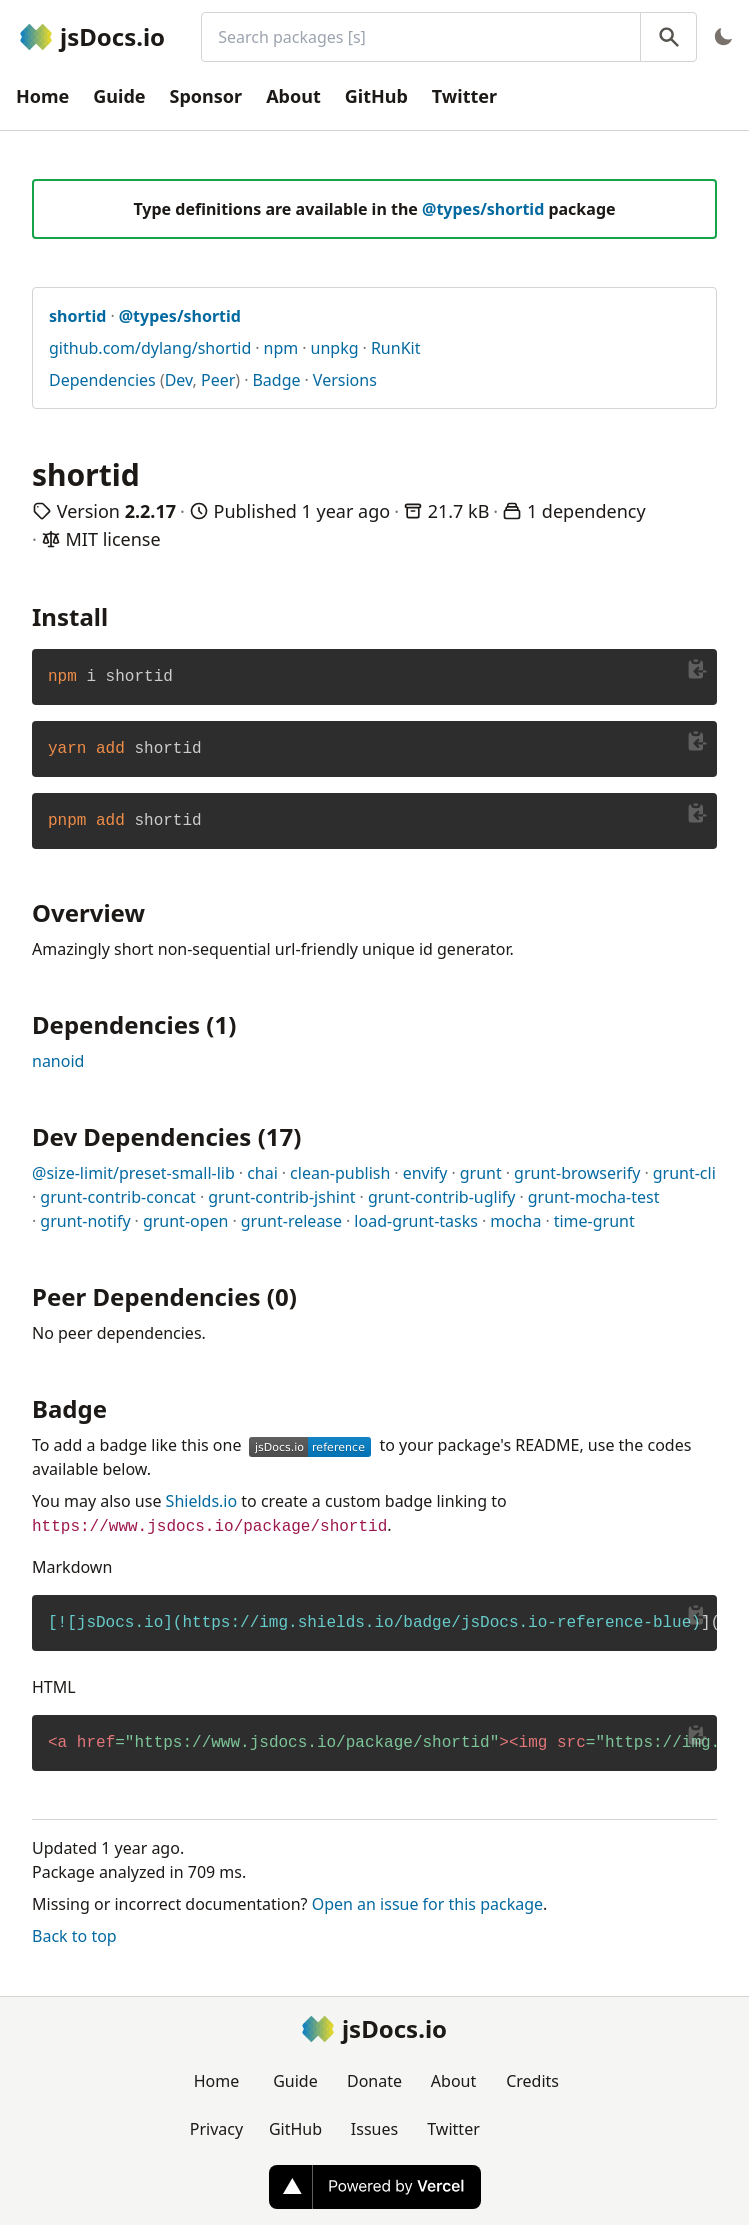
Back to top (74, 1936)
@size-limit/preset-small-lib (133, 1173)
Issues (374, 2129)
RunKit (396, 348)
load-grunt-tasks (416, 1221)
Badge (276, 380)
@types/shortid (483, 209)
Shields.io (202, 1501)
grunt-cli (684, 1173)
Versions (345, 380)
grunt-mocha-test (594, 1197)
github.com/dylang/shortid (150, 348)
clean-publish (340, 1173)
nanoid (58, 1061)
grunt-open (186, 1221)
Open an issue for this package (427, 1904)
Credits (532, 2081)
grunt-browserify (577, 1173)
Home (42, 96)
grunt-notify (85, 1221)
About (293, 96)
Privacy (216, 2129)
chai (262, 1173)
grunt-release (291, 1221)
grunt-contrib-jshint (281, 1197)
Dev (179, 380)
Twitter (464, 96)
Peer (218, 380)
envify (425, 1173)
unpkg (335, 348)
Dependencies (102, 380)
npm (281, 348)
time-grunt (594, 1221)
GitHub (376, 96)
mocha (515, 1221)
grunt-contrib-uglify (442, 1197)
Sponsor (206, 96)
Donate (374, 2081)
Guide (119, 96)
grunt (481, 1173)
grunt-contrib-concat (118, 1197)
